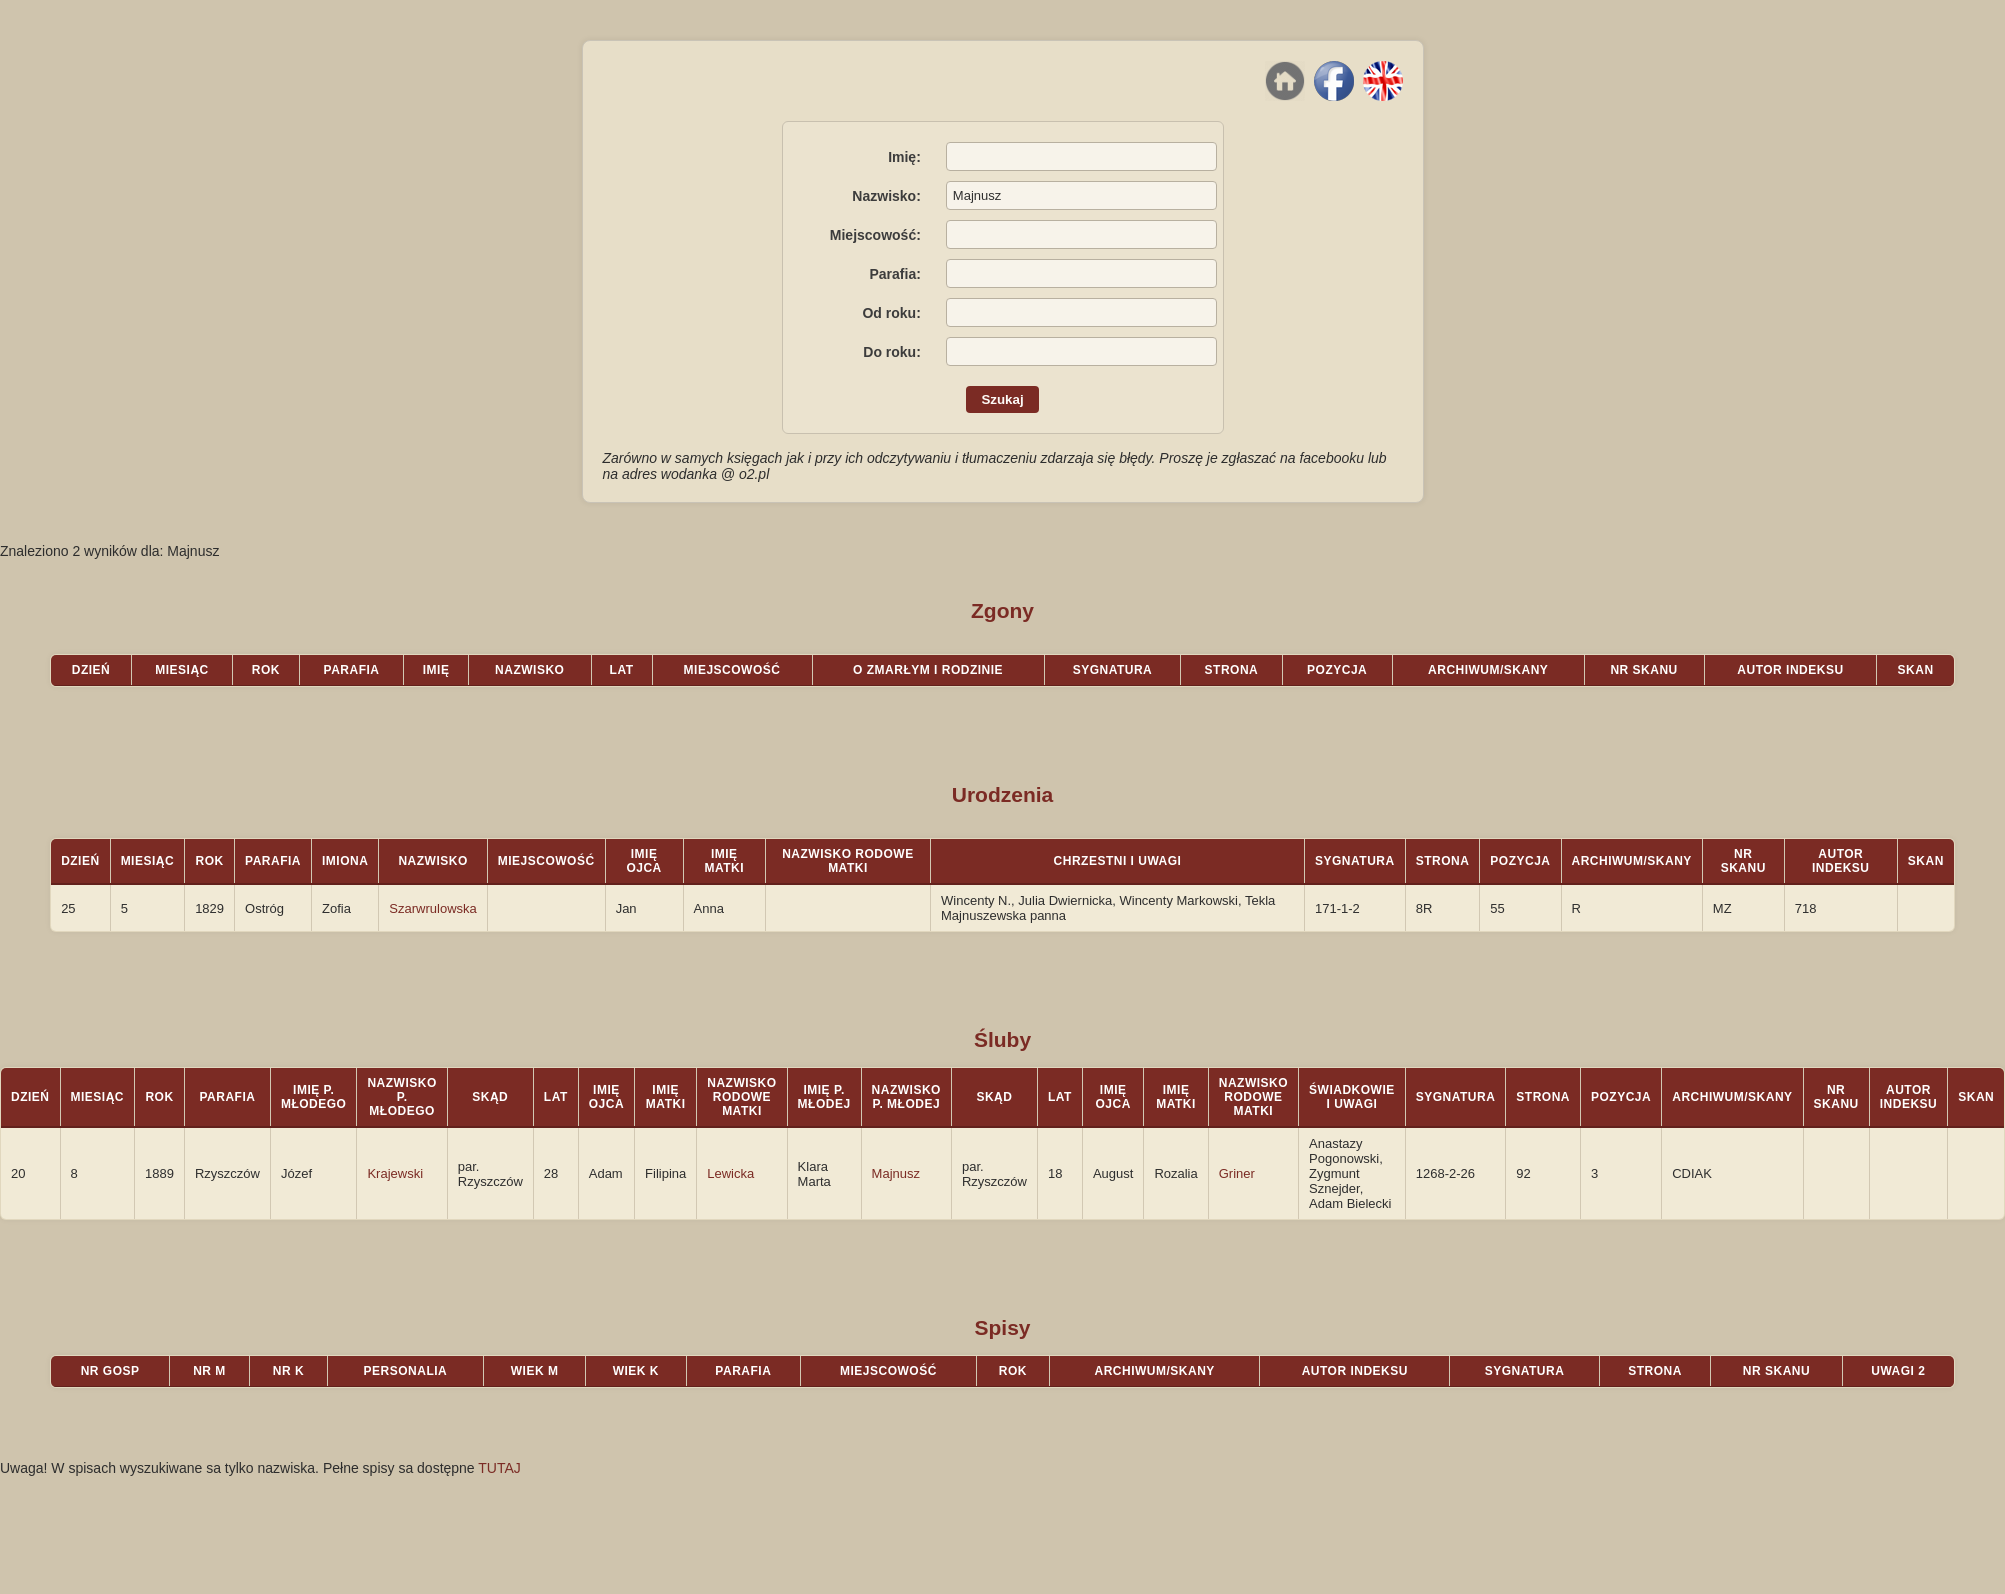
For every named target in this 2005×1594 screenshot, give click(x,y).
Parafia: (894, 274)
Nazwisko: (886, 196)
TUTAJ (499, 1468)
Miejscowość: (875, 235)
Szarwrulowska (432, 908)
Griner (1237, 1173)
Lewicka (730, 1173)
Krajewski (395, 1173)
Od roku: (891, 313)
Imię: (904, 157)
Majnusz (896, 1173)
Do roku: (892, 352)
